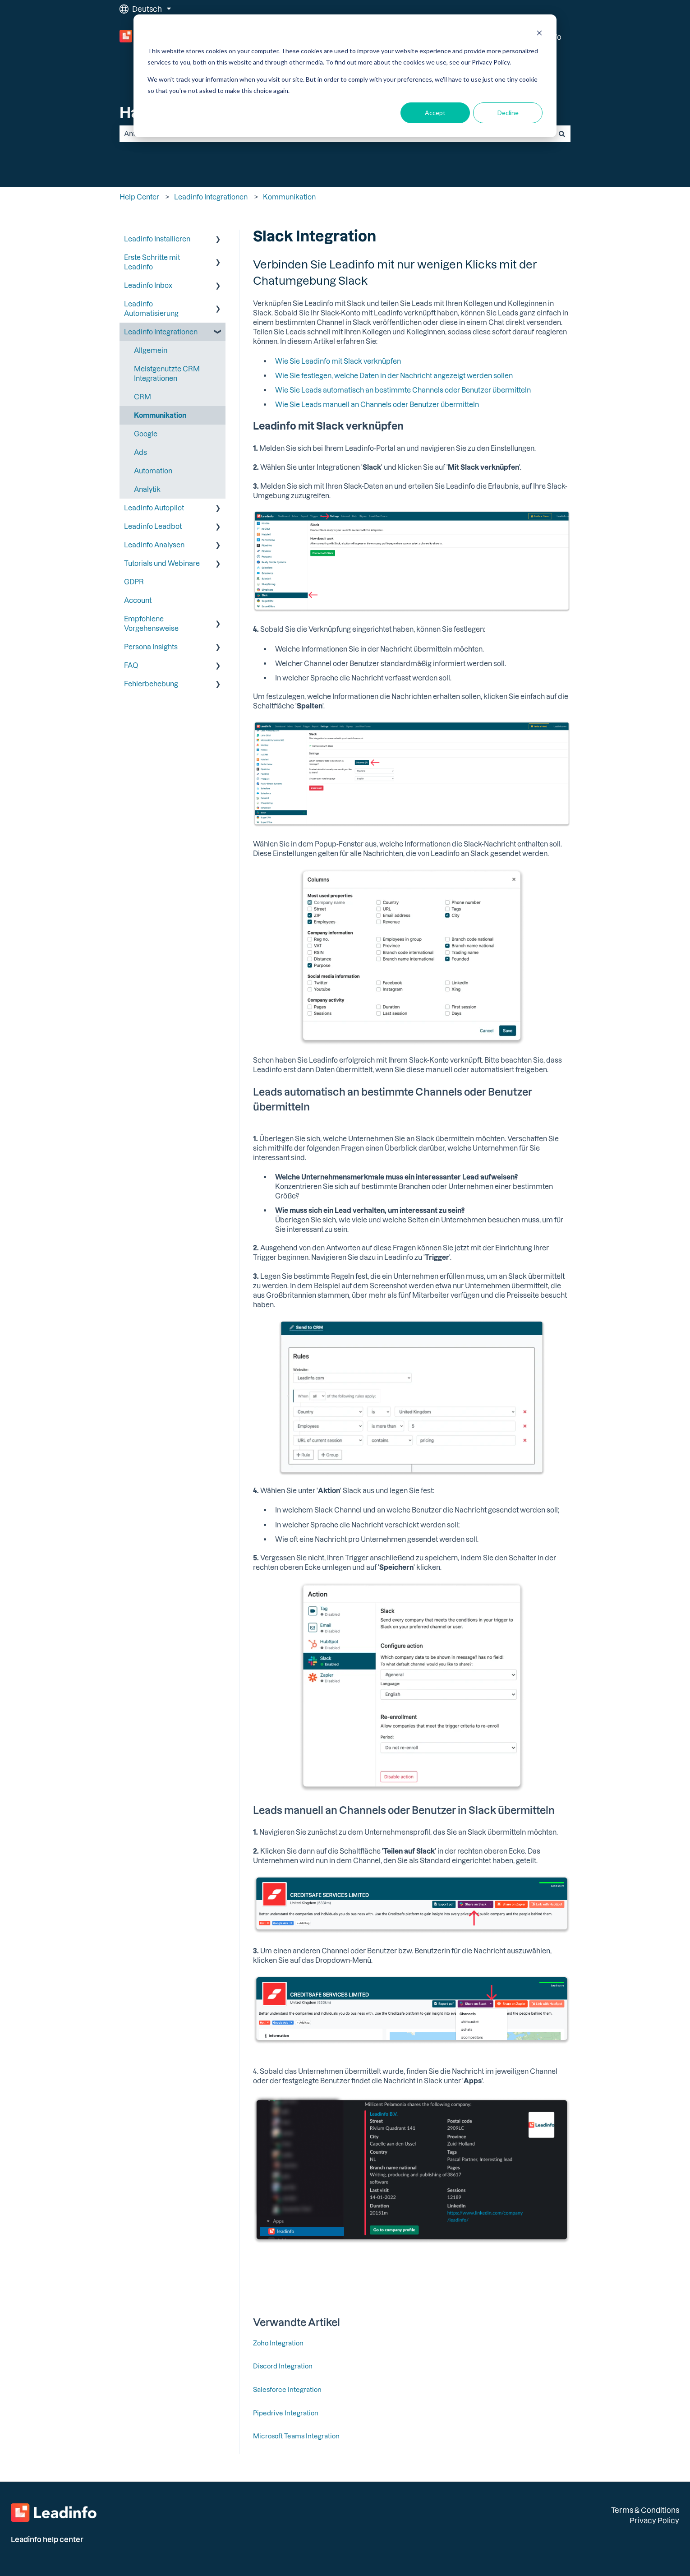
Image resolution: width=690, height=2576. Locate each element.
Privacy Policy (654, 2520)
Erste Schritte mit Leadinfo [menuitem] (152, 262)
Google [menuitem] (145, 434)
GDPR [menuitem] (134, 582)
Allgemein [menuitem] (150, 350)
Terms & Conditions (645, 2510)
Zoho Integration (278, 2343)
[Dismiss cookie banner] (539, 34)
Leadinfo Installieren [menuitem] (157, 239)
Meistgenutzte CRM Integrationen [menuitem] (167, 373)
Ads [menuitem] (140, 452)
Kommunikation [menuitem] (160, 415)
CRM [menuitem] (142, 397)
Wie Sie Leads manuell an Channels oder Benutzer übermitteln (377, 404)
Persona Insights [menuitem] (151, 647)
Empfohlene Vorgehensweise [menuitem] (151, 623)
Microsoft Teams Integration (296, 2436)
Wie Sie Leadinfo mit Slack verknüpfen (338, 361)
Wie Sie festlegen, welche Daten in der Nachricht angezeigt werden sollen (394, 375)
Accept (435, 112)
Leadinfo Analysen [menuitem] (154, 545)
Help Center (139, 197)
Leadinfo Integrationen (211, 197)
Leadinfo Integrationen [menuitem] (161, 332)
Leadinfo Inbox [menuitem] (148, 285)
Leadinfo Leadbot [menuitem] (153, 526)
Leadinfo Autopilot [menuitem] (154, 508)
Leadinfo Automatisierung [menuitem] (151, 308)
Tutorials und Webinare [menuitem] (162, 563)
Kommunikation (289, 197)
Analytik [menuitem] (147, 489)
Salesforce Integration (287, 2389)
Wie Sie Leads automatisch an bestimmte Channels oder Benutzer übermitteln (403, 390)
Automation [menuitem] (153, 471)
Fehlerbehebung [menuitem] (151, 684)
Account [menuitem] (138, 600)
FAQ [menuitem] (131, 665)
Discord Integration (283, 2366)
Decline (508, 112)
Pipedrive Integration (285, 2413)
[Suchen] (561, 133)
